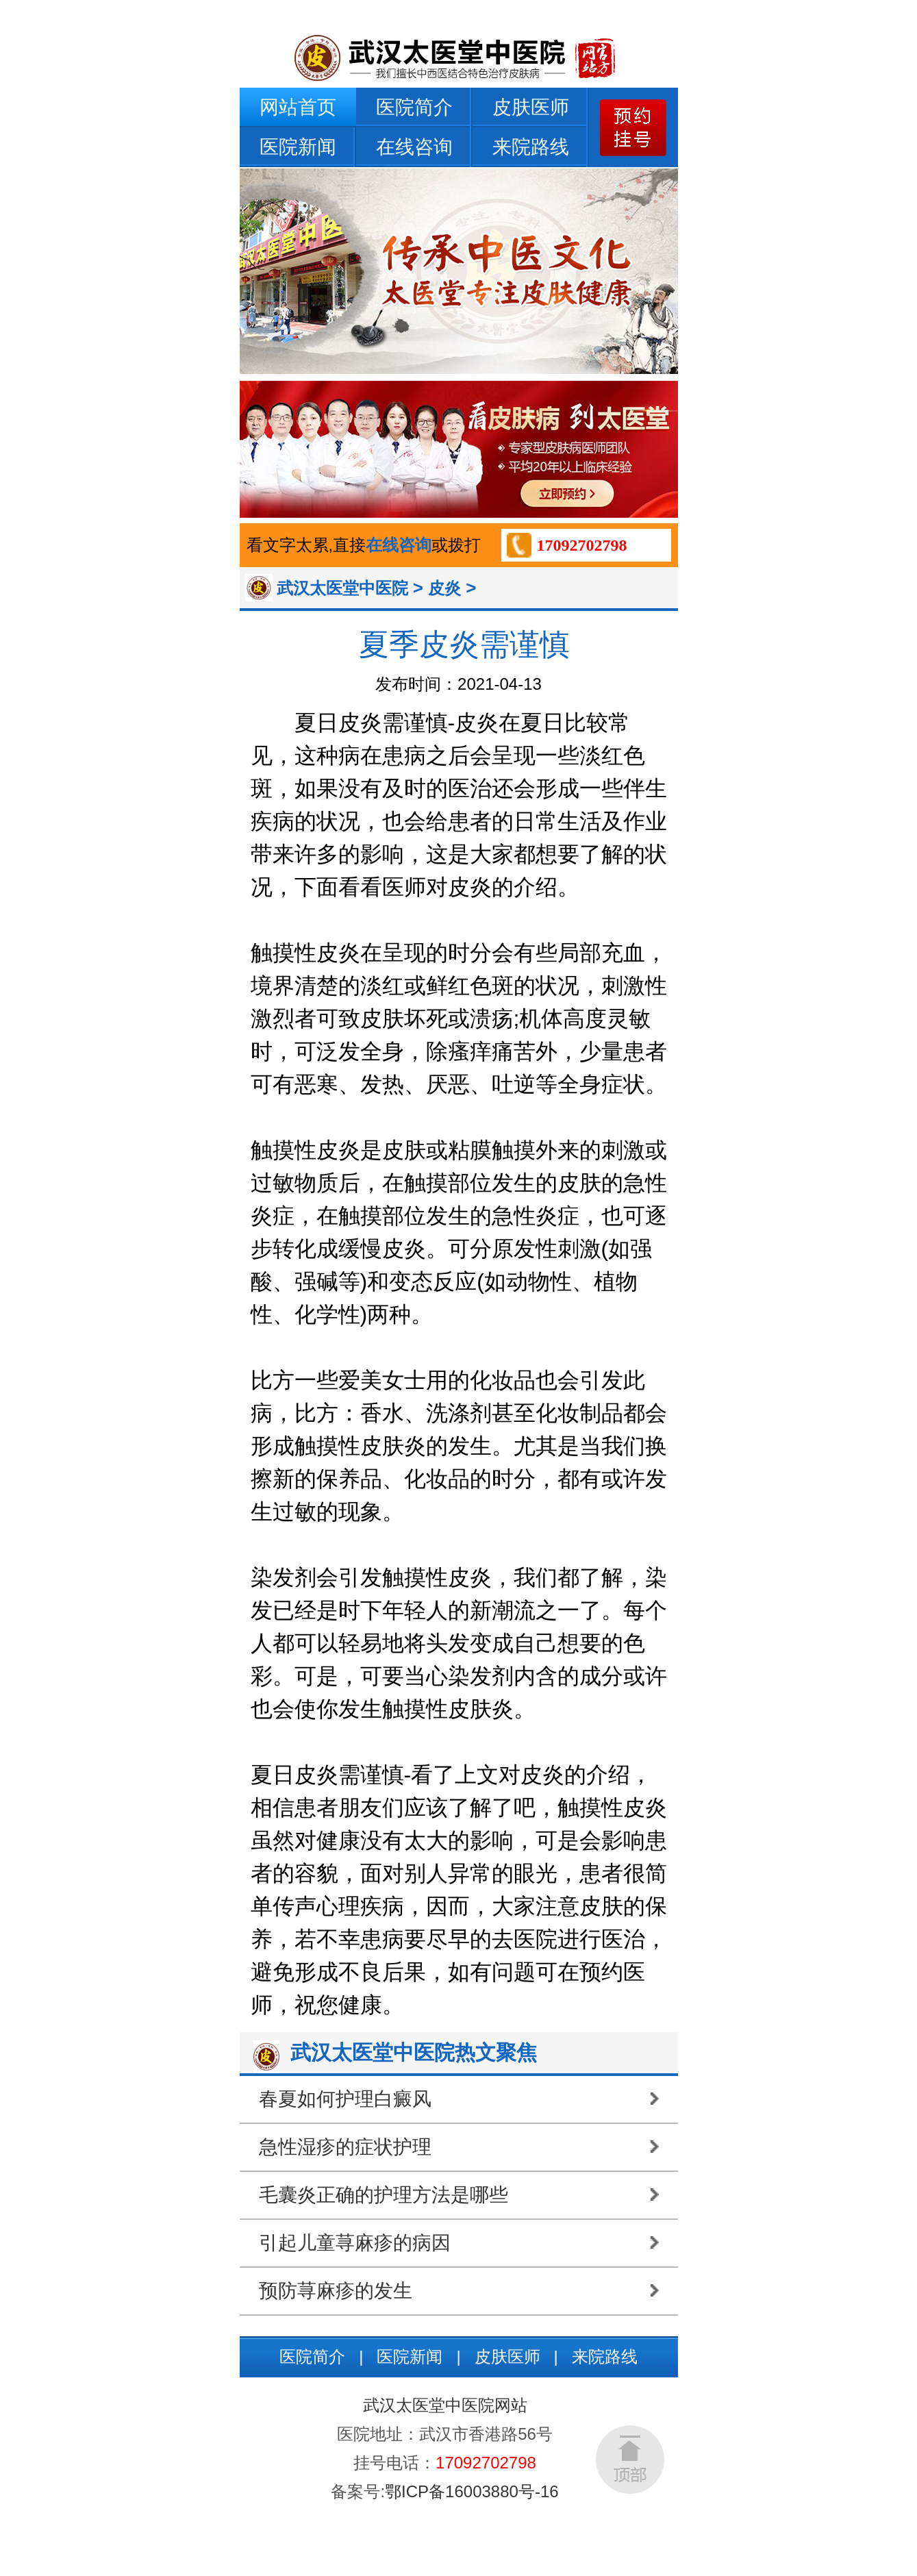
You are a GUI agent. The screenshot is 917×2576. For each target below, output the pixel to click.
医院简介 (414, 107)
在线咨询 (414, 147)
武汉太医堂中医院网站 (445, 2405)
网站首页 (298, 107)
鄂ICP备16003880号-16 (471, 2491)
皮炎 (444, 588)
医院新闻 (298, 147)
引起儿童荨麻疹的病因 (355, 2242)
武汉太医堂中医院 (342, 588)
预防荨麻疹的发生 (335, 2290)
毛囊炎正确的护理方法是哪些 (383, 2194)
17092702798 (582, 545)
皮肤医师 (530, 107)
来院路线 (530, 147)
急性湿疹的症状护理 (345, 2147)
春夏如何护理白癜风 (345, 2099)
